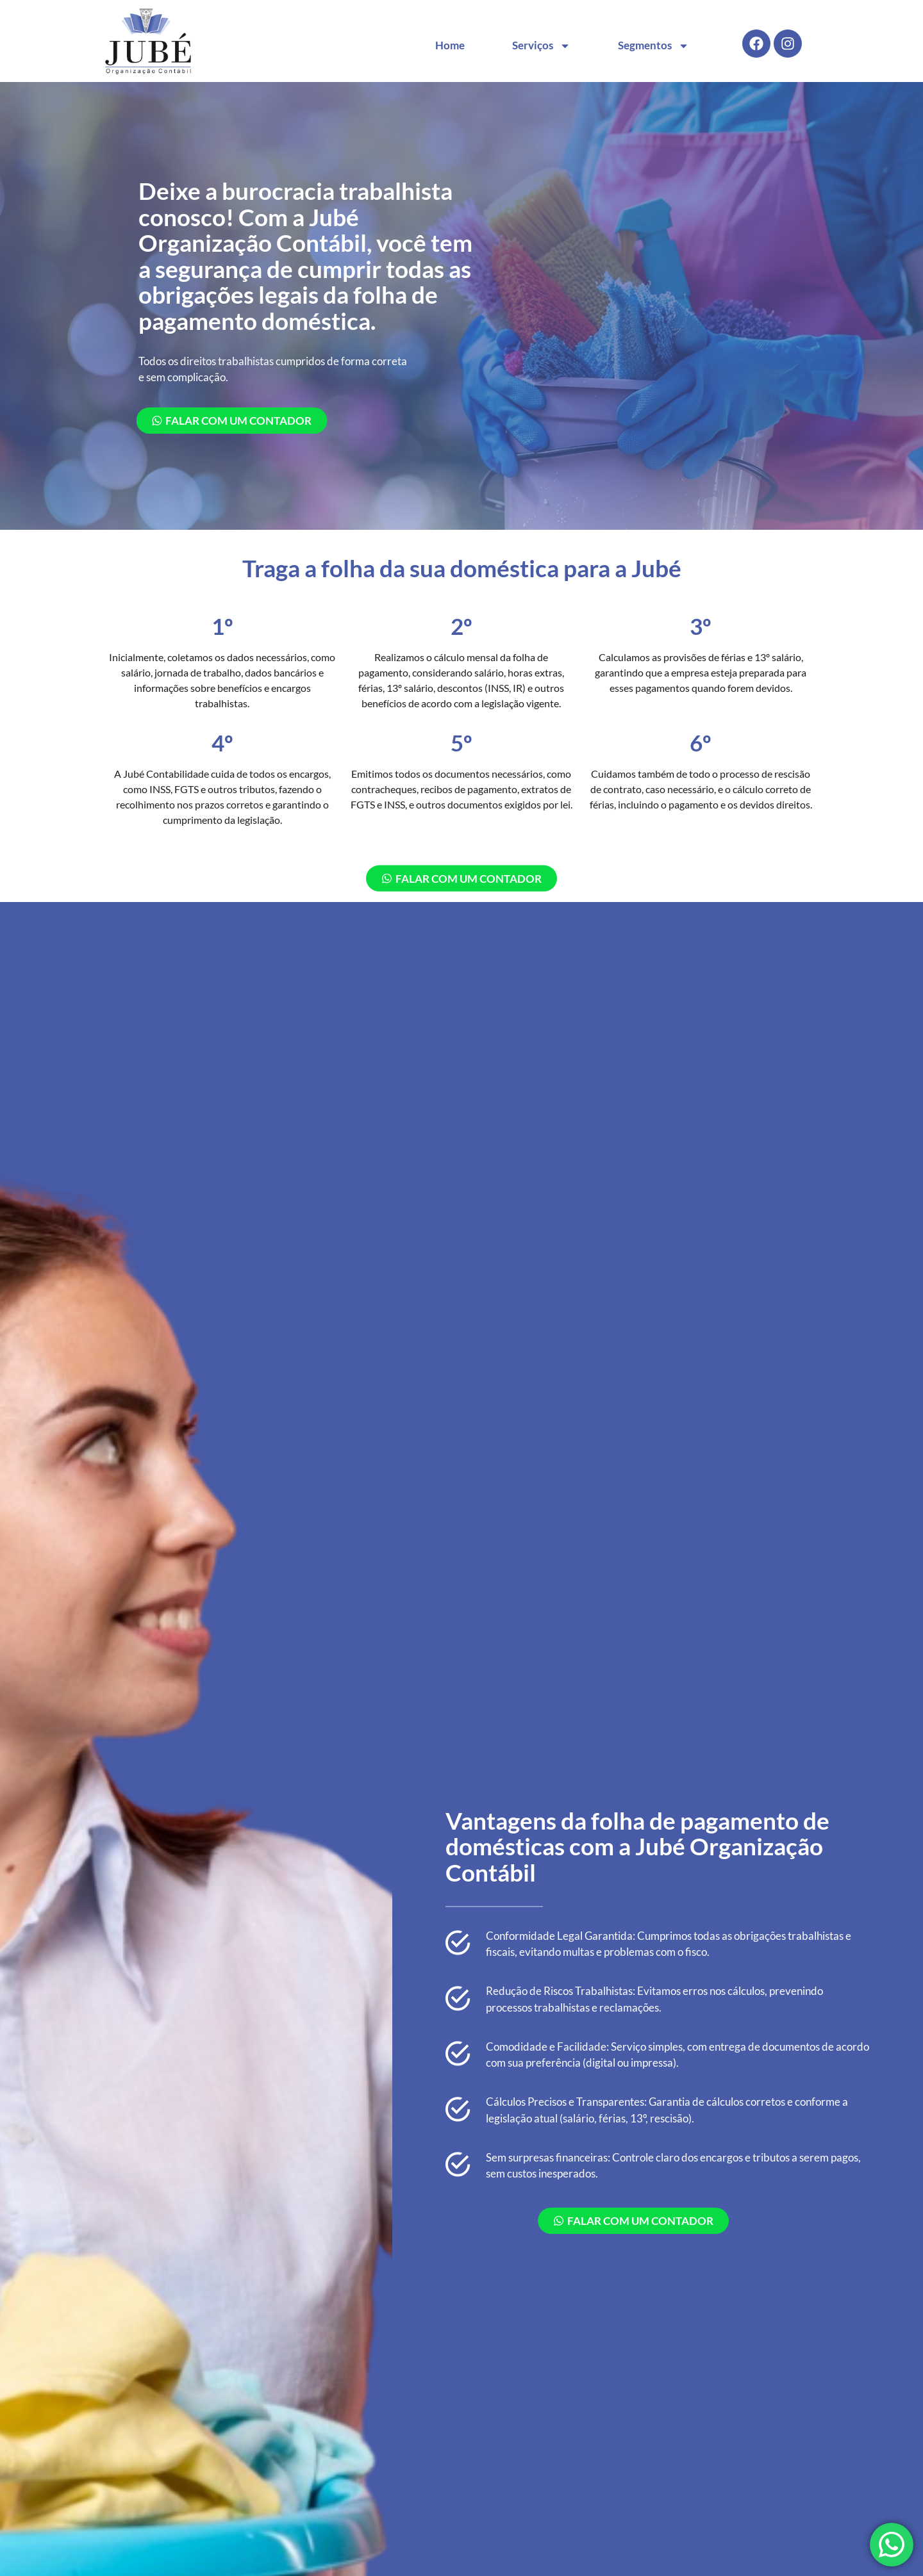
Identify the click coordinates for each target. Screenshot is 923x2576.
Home (450, 45)
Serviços (541, 46)
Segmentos (653, 46)
